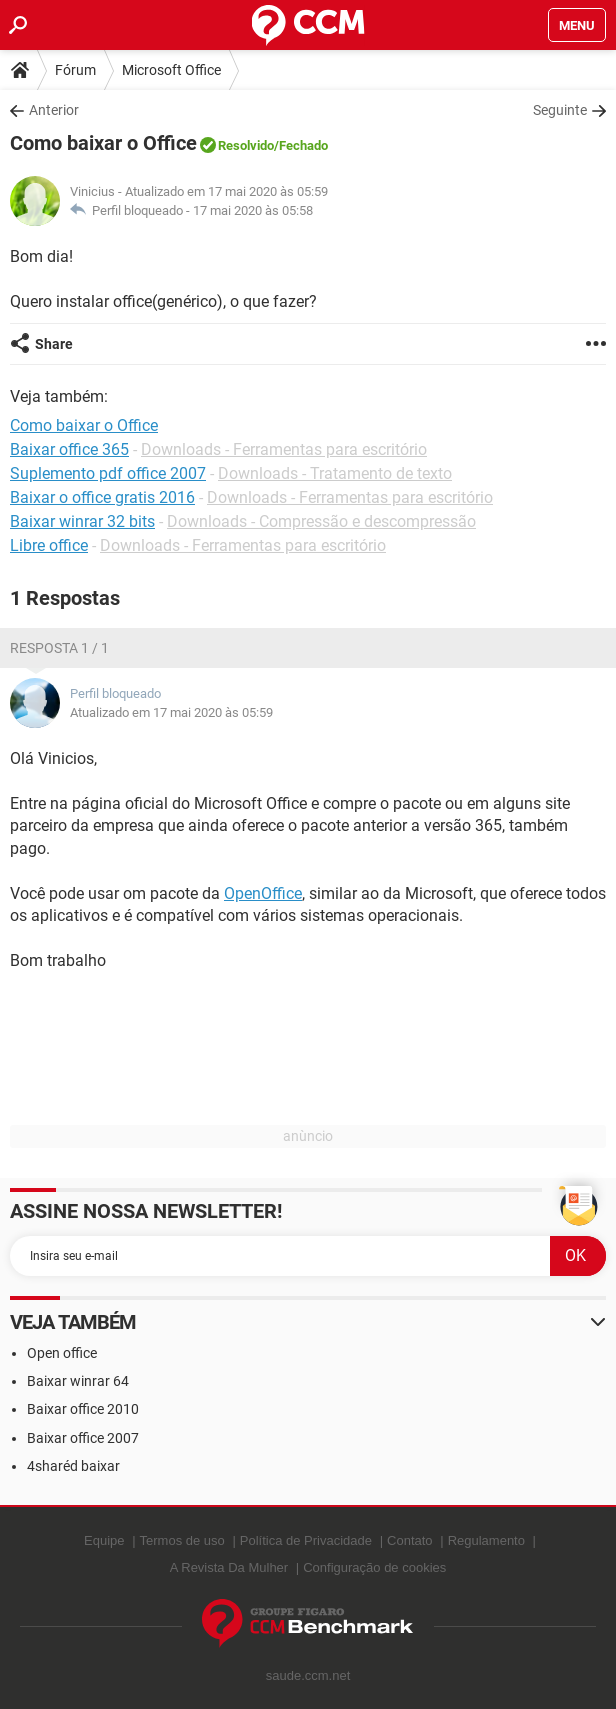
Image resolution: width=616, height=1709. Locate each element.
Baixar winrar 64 (78, 1381)
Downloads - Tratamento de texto (335, 473)
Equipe (104, 1540)
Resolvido (246, 145)
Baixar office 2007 (83, 1438)
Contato (410, 1540)
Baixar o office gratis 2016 (102, 497)
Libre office (49, 545)
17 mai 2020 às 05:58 (253, 210)
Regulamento (486, 1540)
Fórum (75, 70)
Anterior (54, 110)
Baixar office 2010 (83, 1409)
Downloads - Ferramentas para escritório (284, 449)
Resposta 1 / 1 (59, 648)
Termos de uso (182, 1540)
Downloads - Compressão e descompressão (321, 521)
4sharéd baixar (73, 1466)
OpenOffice (263, 893)
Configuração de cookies (374, 1567)
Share (54, 344)
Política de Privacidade (306, 1540)
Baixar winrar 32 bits (82, 521)
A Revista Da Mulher (229, 1567)
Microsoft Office (171, 70)
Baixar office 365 (69, 449)
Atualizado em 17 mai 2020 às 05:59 (171, 712)
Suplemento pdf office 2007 (108, 473)
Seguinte (560, 110)
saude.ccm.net (308, 1675)
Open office (62, 1353)
